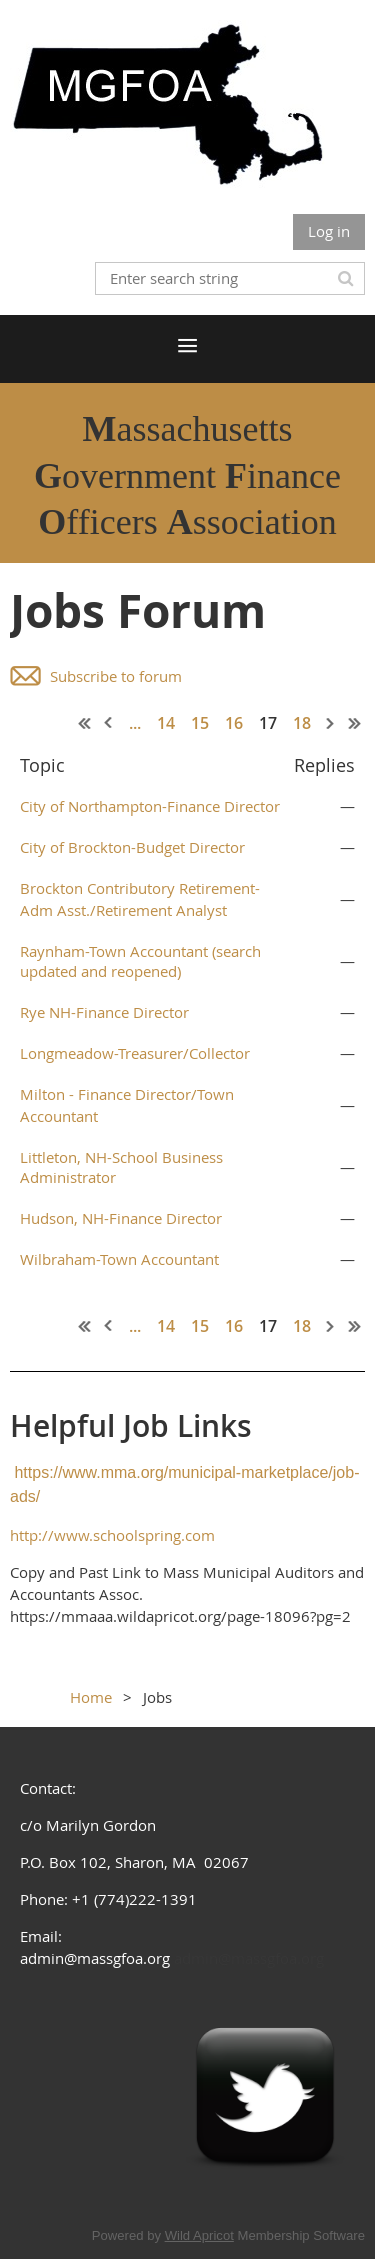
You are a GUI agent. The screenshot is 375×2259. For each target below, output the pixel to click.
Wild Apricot (199, 2235)
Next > (331, 723)
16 (234, 723)
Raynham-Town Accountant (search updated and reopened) (140, 961)
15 (200, 723)
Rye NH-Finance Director (104, 1012)
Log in (329, 231)
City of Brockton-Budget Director (132, 847)
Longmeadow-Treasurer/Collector (135, 1053)
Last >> (355, 723)
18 (302, 723)
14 (166, 723)
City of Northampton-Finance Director (150, 806)
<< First (85, 723)
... (135, 723)
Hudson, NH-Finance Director (121, 1218)
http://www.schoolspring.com (112, 1535)
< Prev (109, 723)
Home (91, 1697)
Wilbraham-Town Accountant (119, 1259)
